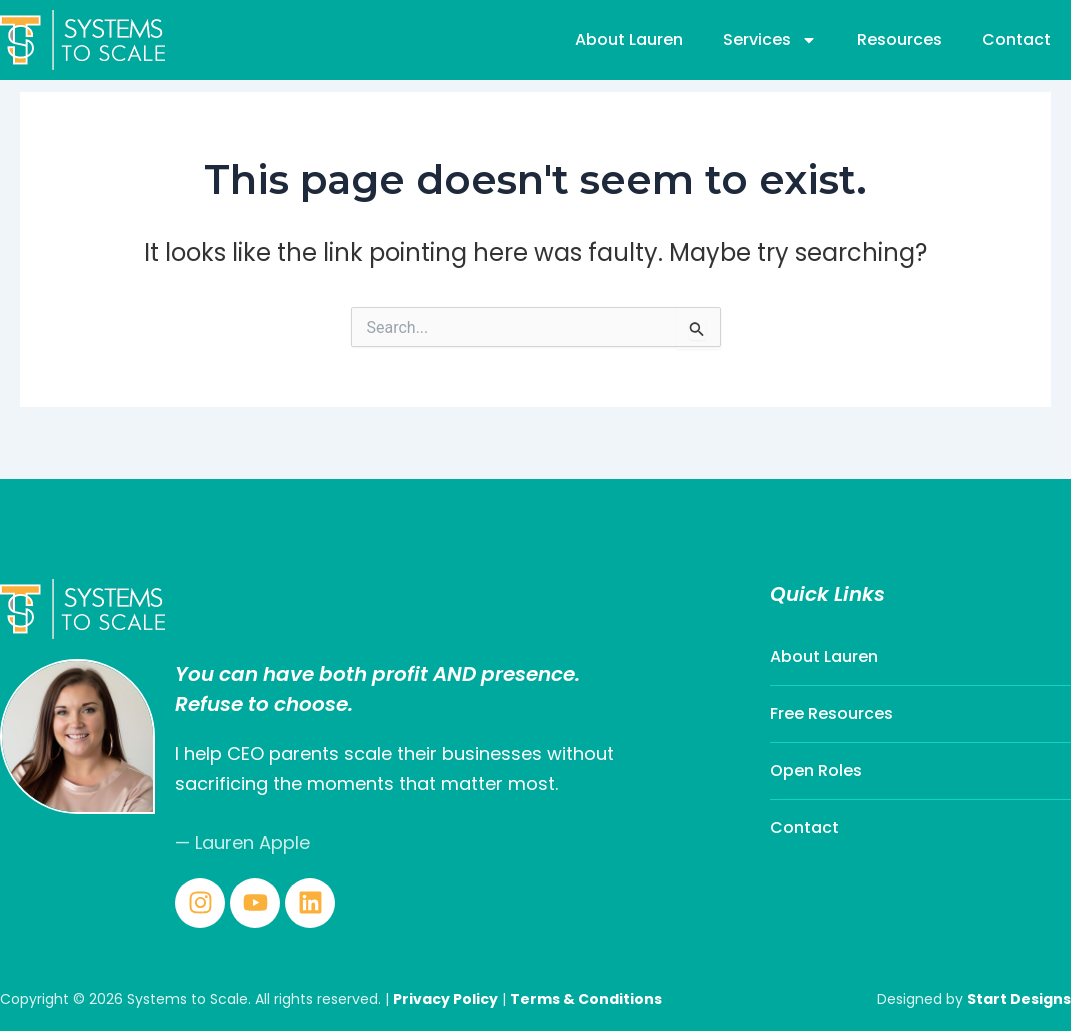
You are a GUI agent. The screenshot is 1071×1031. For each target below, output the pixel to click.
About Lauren (629, 39)
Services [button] (770, 40)
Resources (899, 39)
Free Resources (831, 713)
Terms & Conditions (586, 999)
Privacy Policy (445, 999)
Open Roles (816, 770)
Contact (1016, 39)
